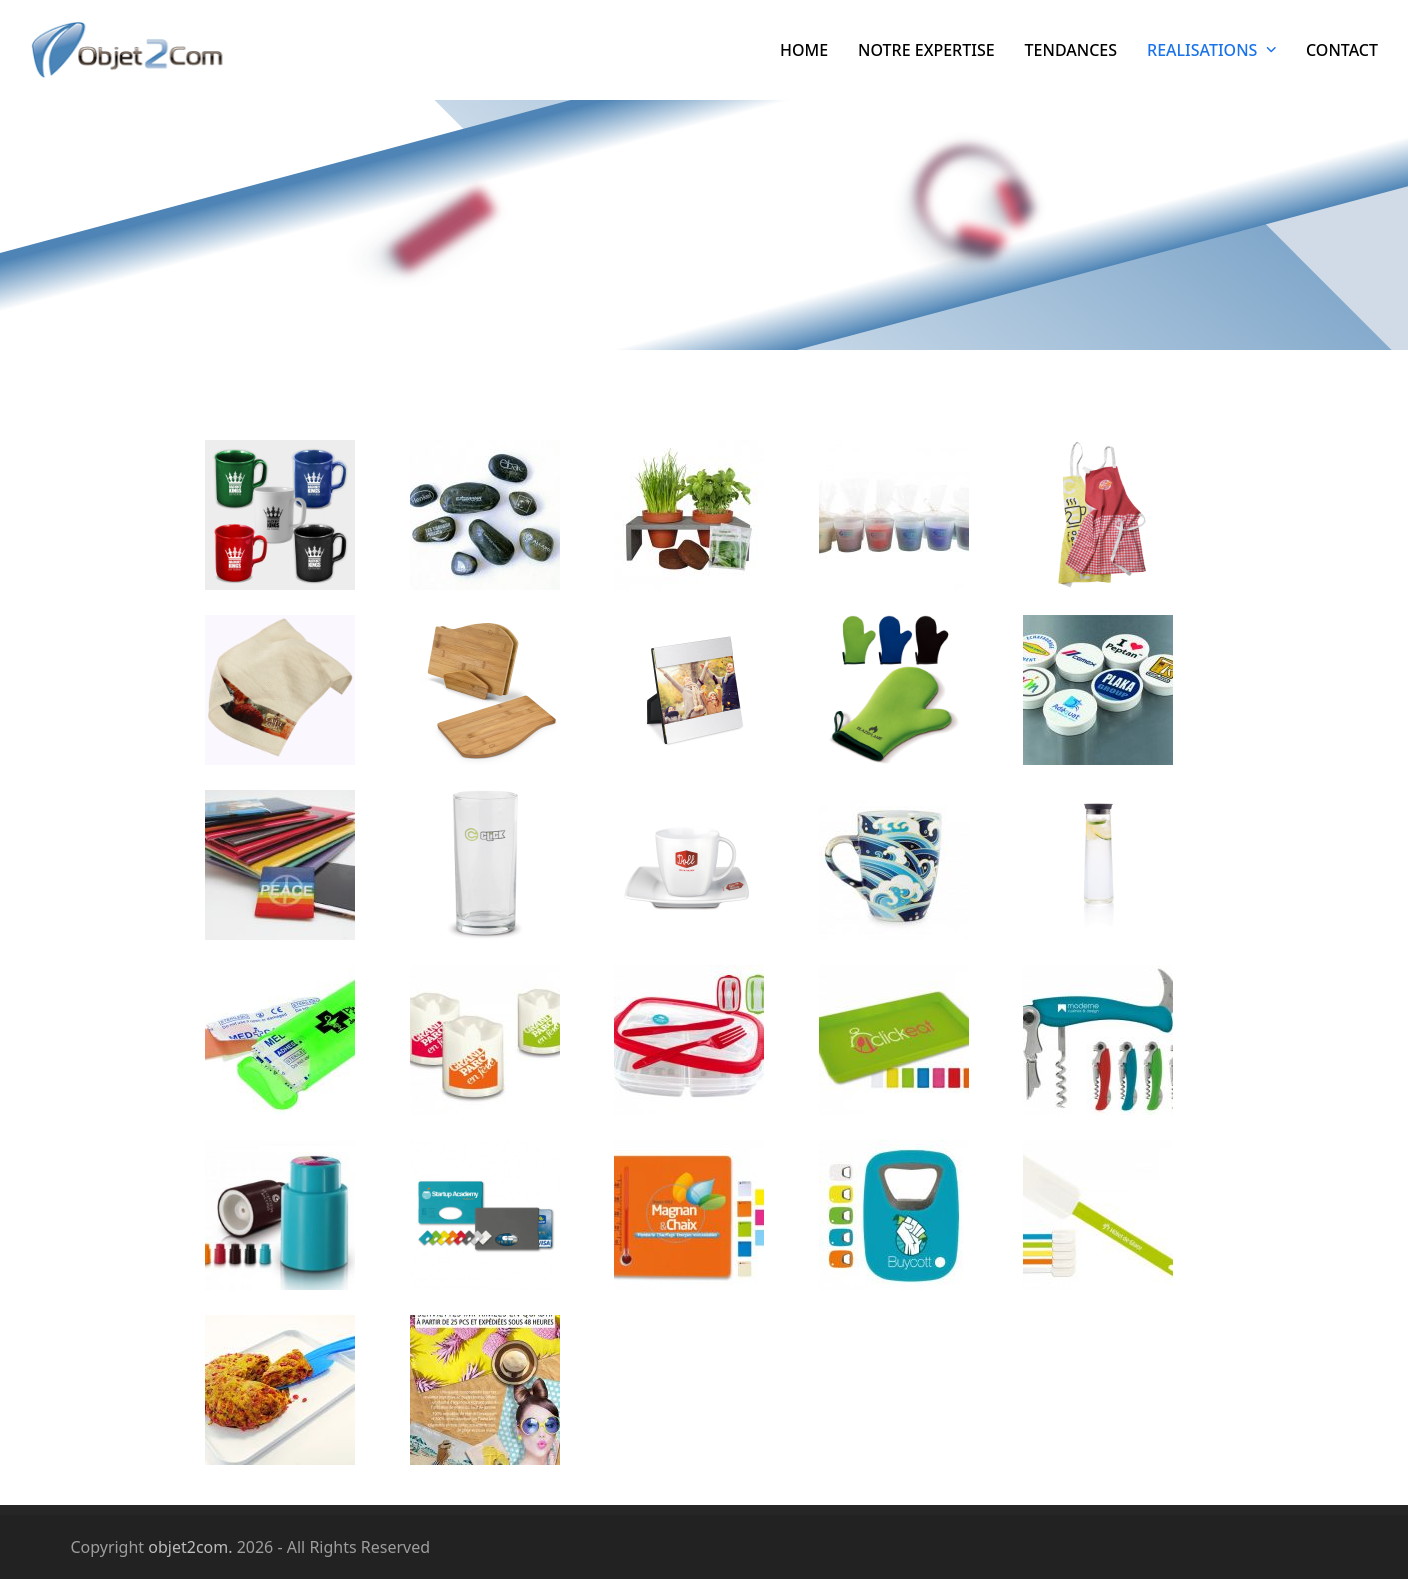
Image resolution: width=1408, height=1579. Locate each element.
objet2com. (190, 1547)
